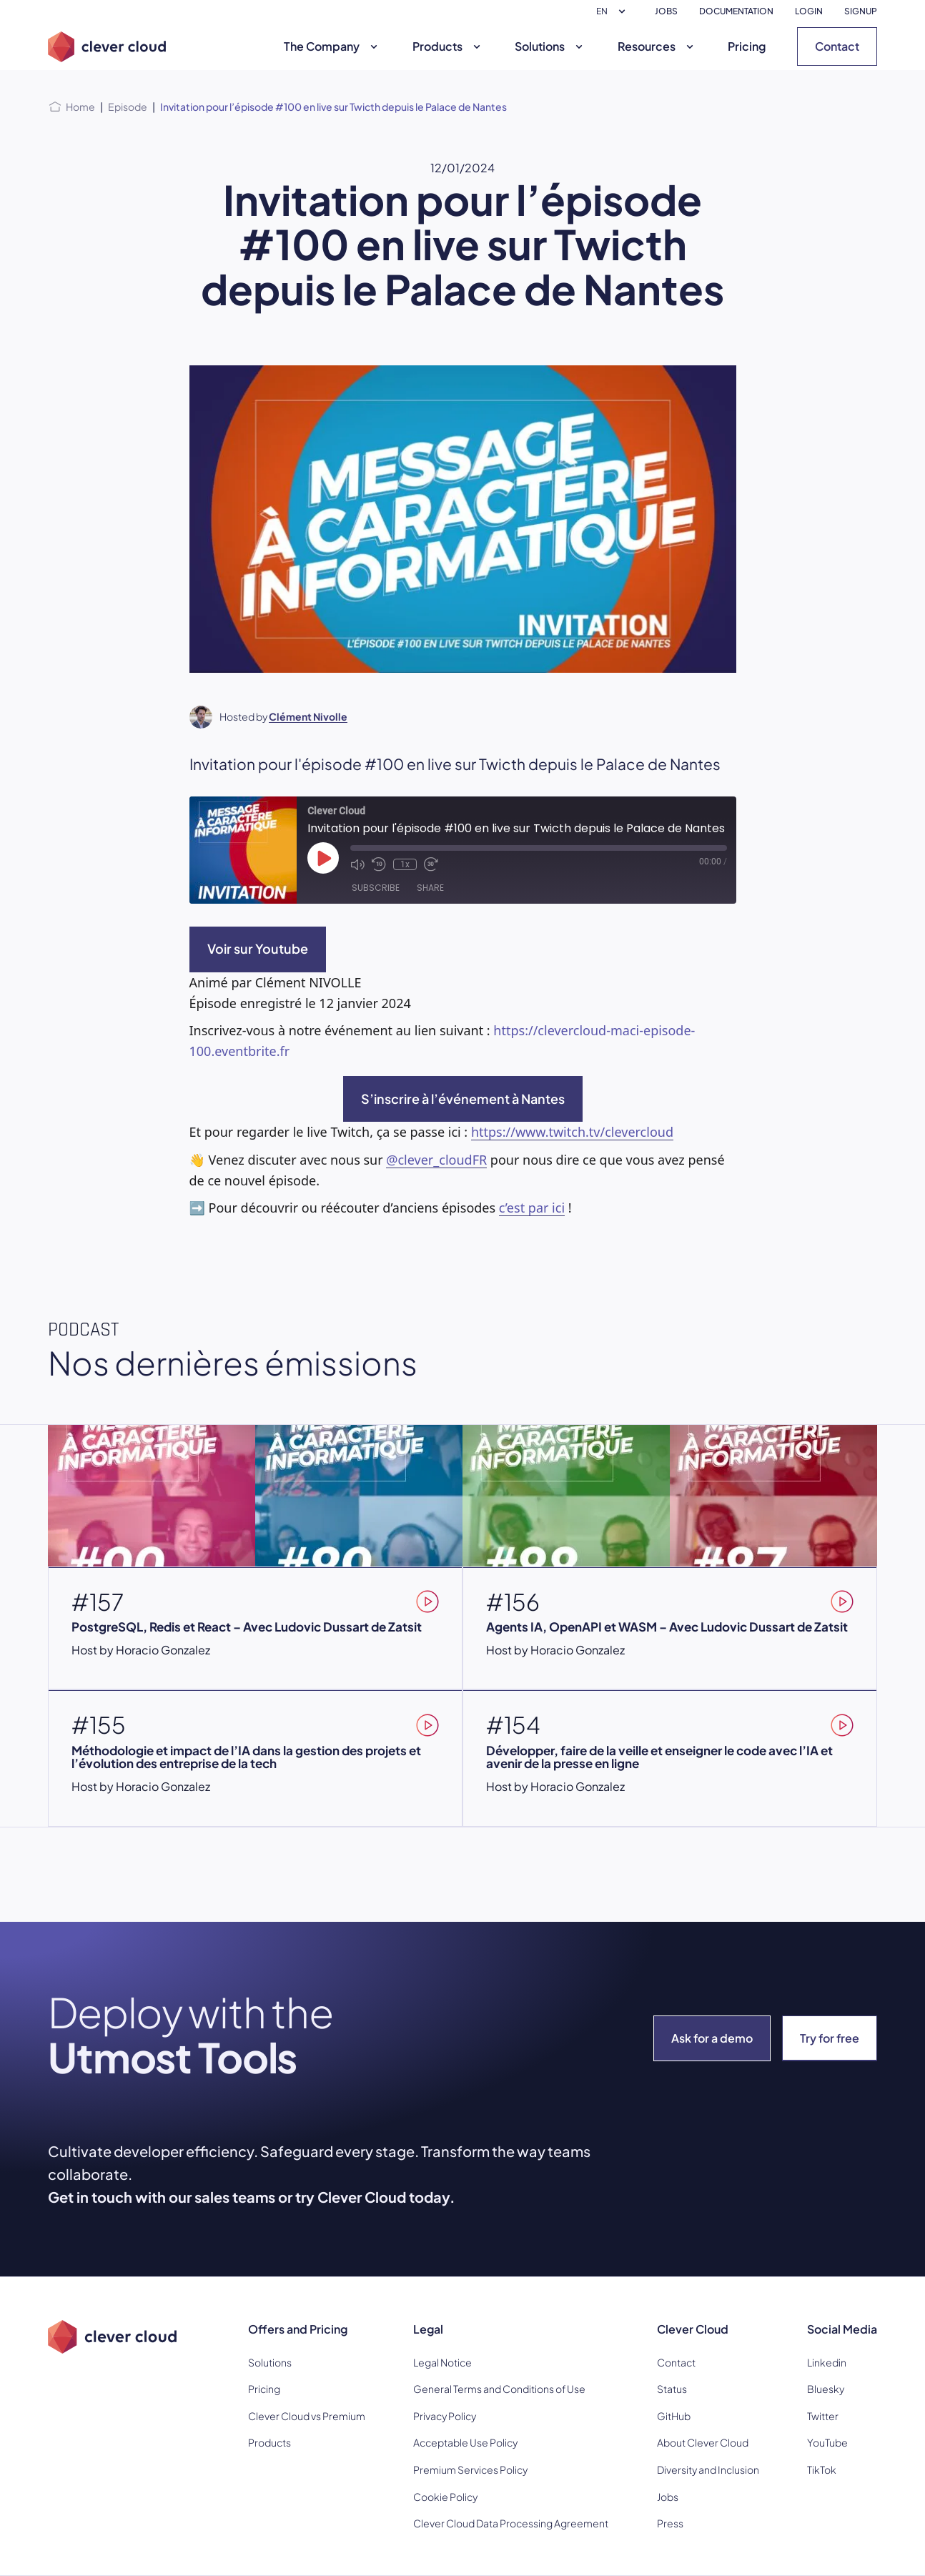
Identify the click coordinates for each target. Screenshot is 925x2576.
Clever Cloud (692, 2328)
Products (448, 46)
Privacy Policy (444, 2415)
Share (430, 888)
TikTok (821, 2469)
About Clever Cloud (702, 2442)
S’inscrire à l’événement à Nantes (463, 1098)
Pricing (747, 46)
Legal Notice (442, 2362)
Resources (657, 46)
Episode (127, 106)
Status (672, 2388)
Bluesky (825, 2388)
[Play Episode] (323, 858)
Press (670, 2523)
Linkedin (826, 2362)
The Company (332, 46)
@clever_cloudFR (436, 1159)
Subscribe (376, 888)
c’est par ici (532, 1207)
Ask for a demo (712, 2037)
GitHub (674, 2415)
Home (80, 106)
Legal (428, 2328)
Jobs (667, 2496)
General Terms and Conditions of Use (499, 2388)
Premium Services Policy (470, 2469)
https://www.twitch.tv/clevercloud (572, 1131)
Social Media (842, 2328)
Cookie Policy (445, 2496)
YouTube (827, 2442)
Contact (837, 46)
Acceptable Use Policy (465, 2442)
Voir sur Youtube (257, 948)
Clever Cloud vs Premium (306, 2415)
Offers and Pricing (297, 2328)
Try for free (829, 2037)
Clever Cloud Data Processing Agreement (510, 2523)
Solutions (550, 46)
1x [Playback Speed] (405, 864)
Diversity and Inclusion (708, 2469)
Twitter (823, 2415)
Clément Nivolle (308, 716)
